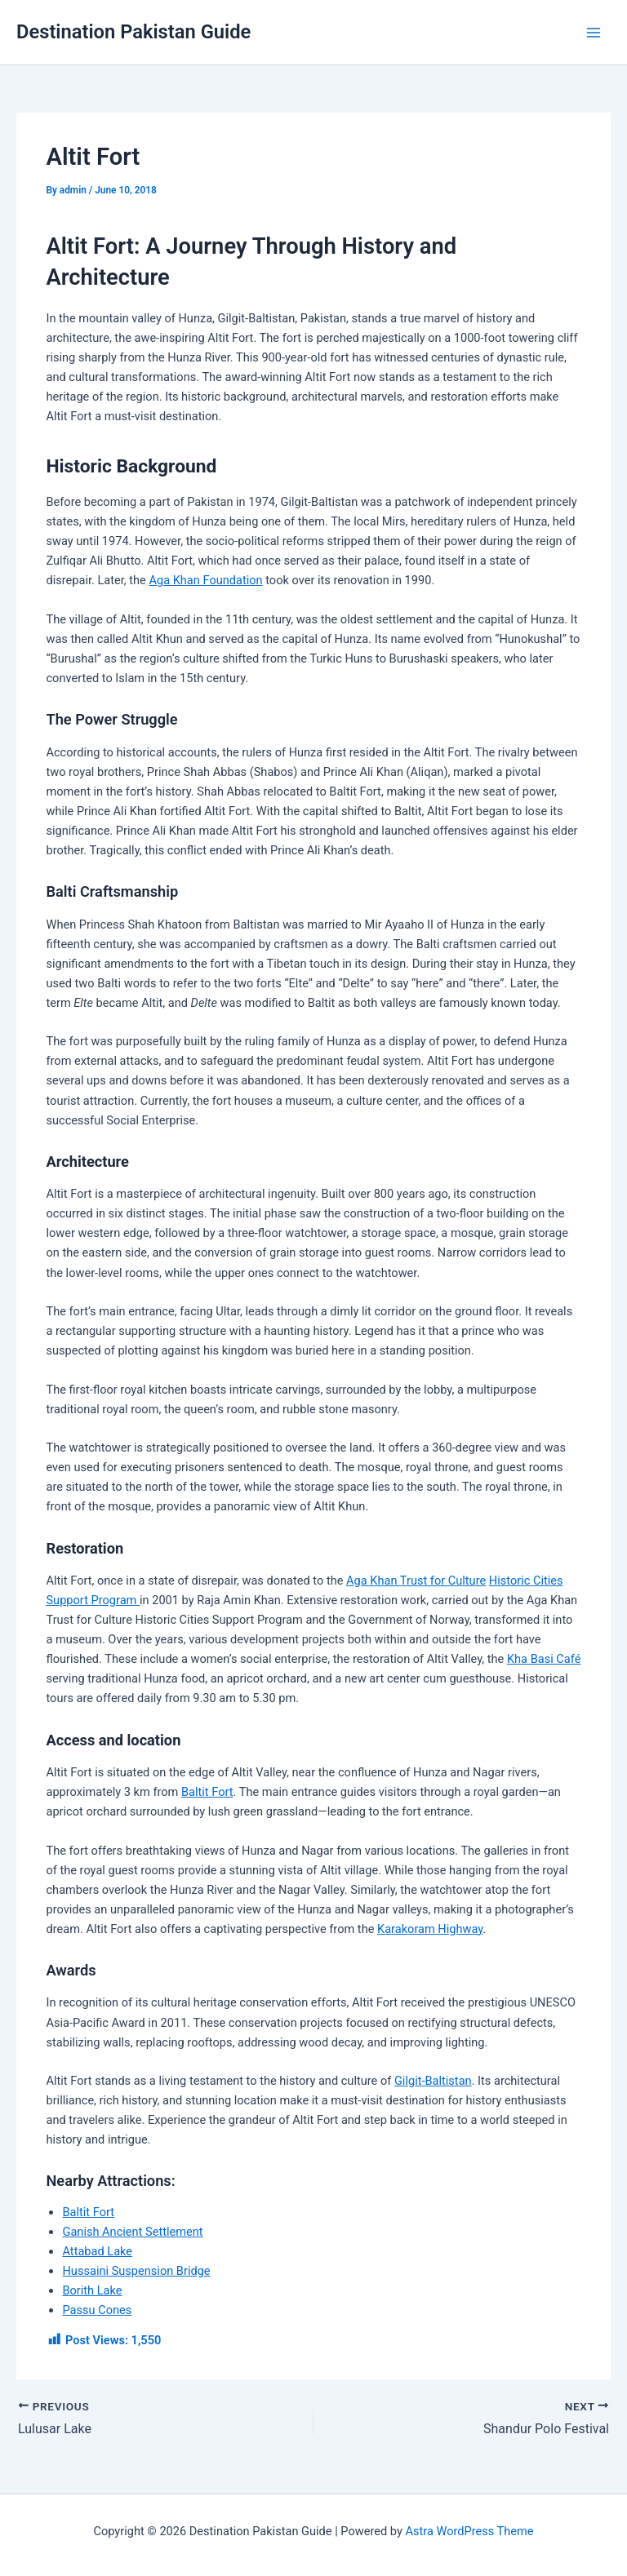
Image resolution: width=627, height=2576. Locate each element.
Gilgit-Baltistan (433, 2080)
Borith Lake (92, 2290)
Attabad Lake (97, 2251)
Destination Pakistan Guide (133, 31)
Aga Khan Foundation (205, 580)
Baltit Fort (207, 1792)
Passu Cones (96, 2310)
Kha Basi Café (543, 1659)
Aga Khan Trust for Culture (416, 1580)
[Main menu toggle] (593, 33)
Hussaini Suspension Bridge (136, 2270)
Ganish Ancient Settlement (132, 2231)
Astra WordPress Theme (469, 2531)
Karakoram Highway (429, 1929)
